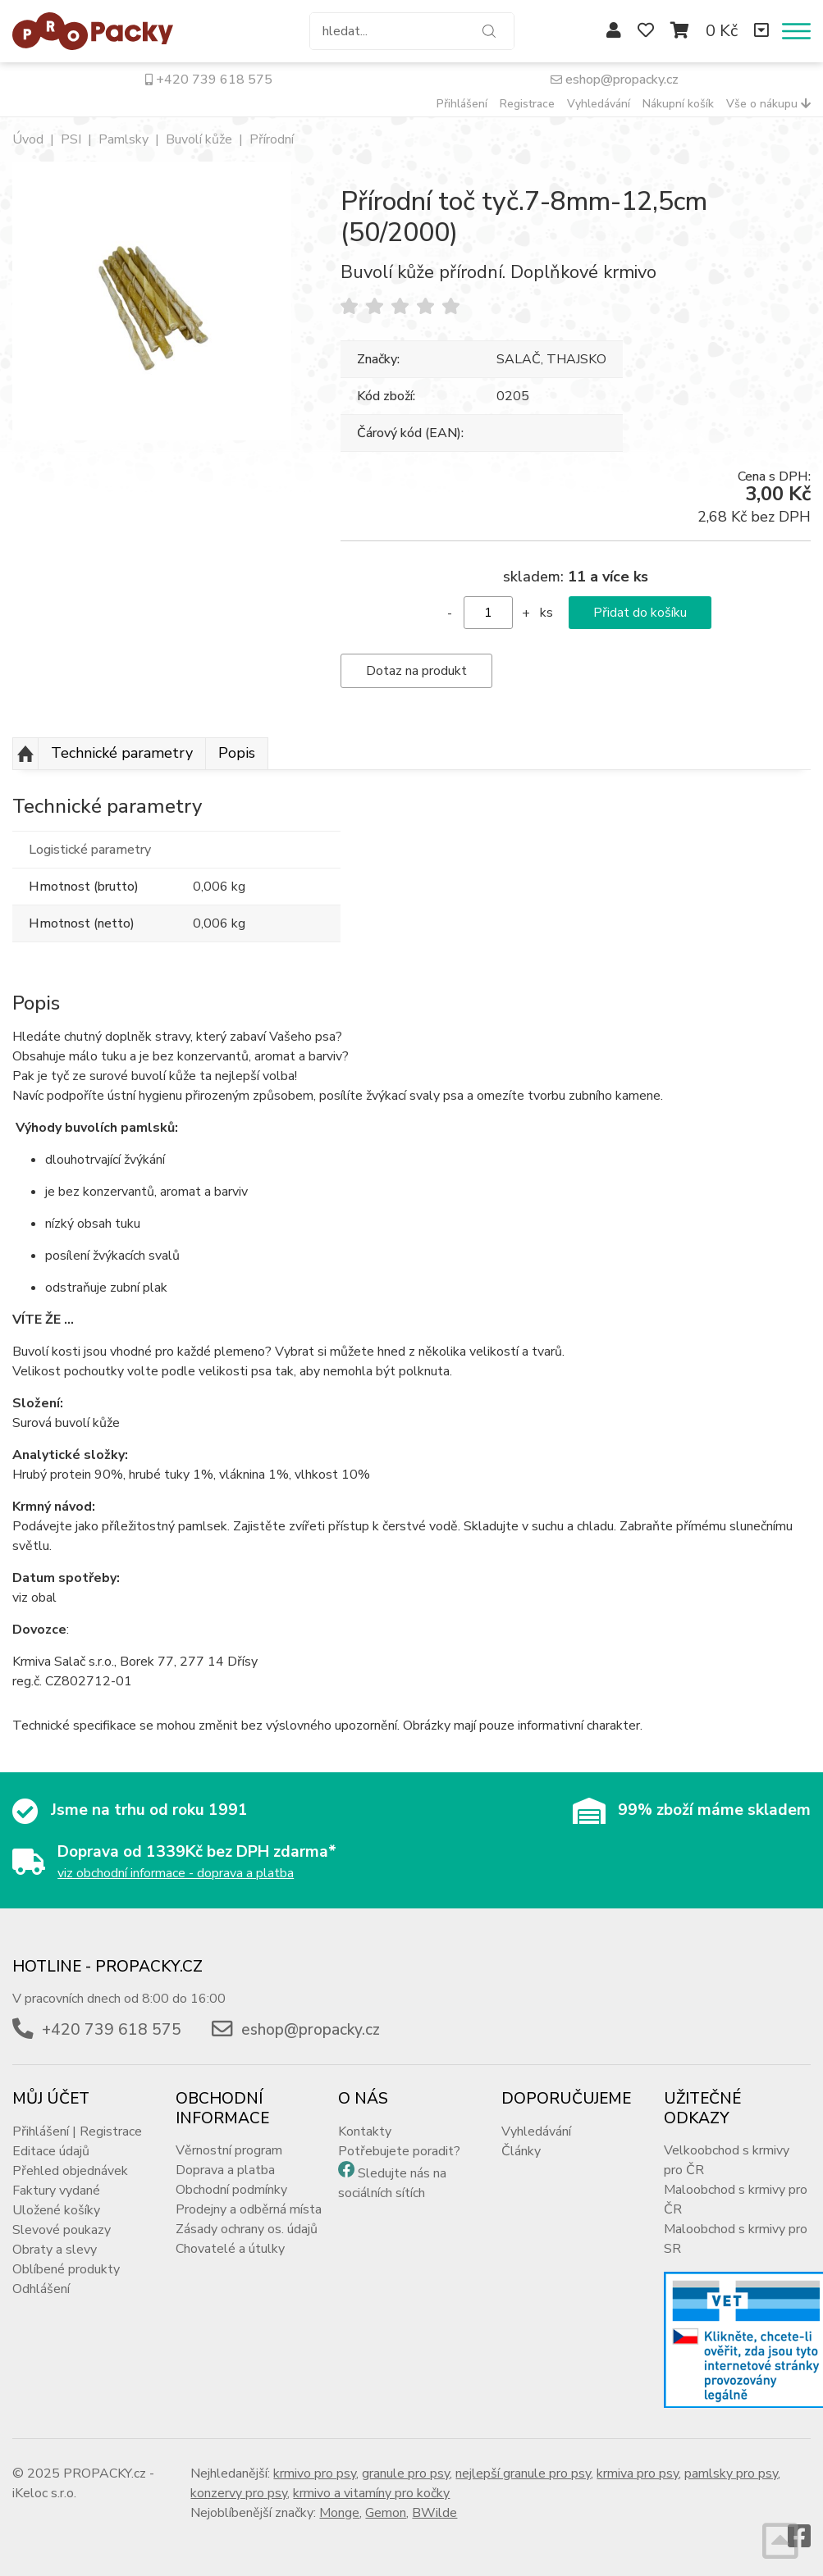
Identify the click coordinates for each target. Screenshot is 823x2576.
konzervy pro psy (238, 2493)
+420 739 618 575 (208, 80)
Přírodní (271, 139)
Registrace (527, 104)
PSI (71, 139)
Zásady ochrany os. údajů (247, 2229)
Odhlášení (41, 2289)
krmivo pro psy (314, 2473)
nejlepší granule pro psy (523, 2473)
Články (521, 2151)
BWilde (434, 2513)
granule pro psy (406, 2473)
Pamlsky (123, 139)
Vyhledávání (598, 104)
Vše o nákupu (768, 104)
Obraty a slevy (54, 2250)
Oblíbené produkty (66, 2269)
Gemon (385, 2513)
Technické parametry (122, 753)
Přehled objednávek (70, 2171)
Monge (339, 2513)
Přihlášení (462, 104)
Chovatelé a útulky (230, 2249)
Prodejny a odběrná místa (249, 2209)
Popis (236, 753)
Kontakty (364, 2131)
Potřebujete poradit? (399, 2151)
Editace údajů (50, 2151)
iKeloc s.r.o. (44, 2493)
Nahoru (25, 753)
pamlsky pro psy (731, 2473)
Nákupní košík (678, 104)
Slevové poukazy (61, 2230)
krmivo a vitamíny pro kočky (371, 2493)
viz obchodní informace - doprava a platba (175, 1873)
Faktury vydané (56, 2191)
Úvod (27, 139)
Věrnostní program (229, 2150)
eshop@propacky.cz (615, 80)
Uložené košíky (56, 2210)
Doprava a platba (225, 2170)
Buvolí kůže (199, 139)
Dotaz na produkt (416, 671)
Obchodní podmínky (231, 2190)
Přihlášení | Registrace (77, 2131)
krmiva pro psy (638, 2473)
